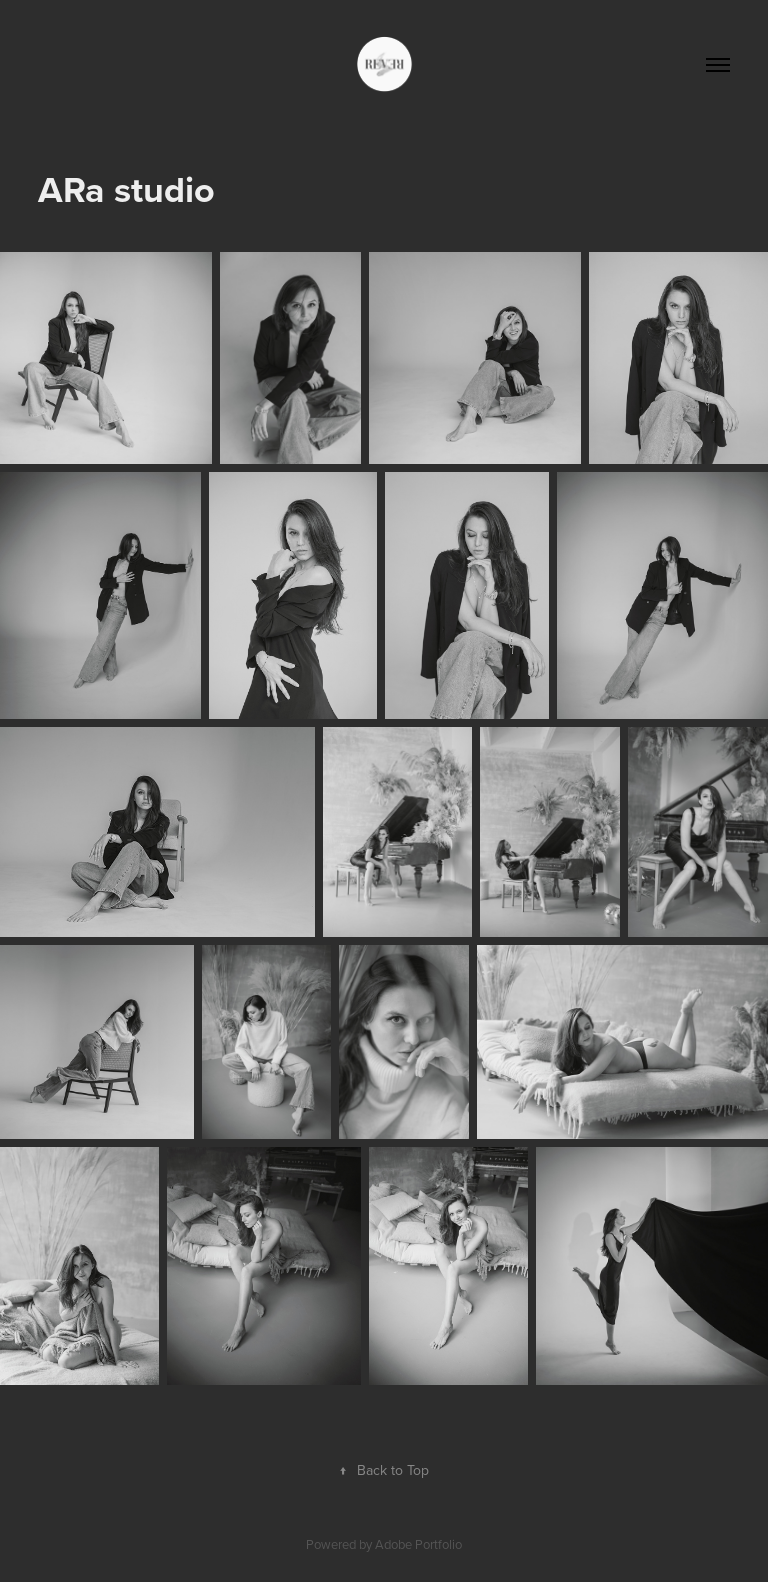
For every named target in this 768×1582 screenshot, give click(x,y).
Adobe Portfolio (418, 1544)
